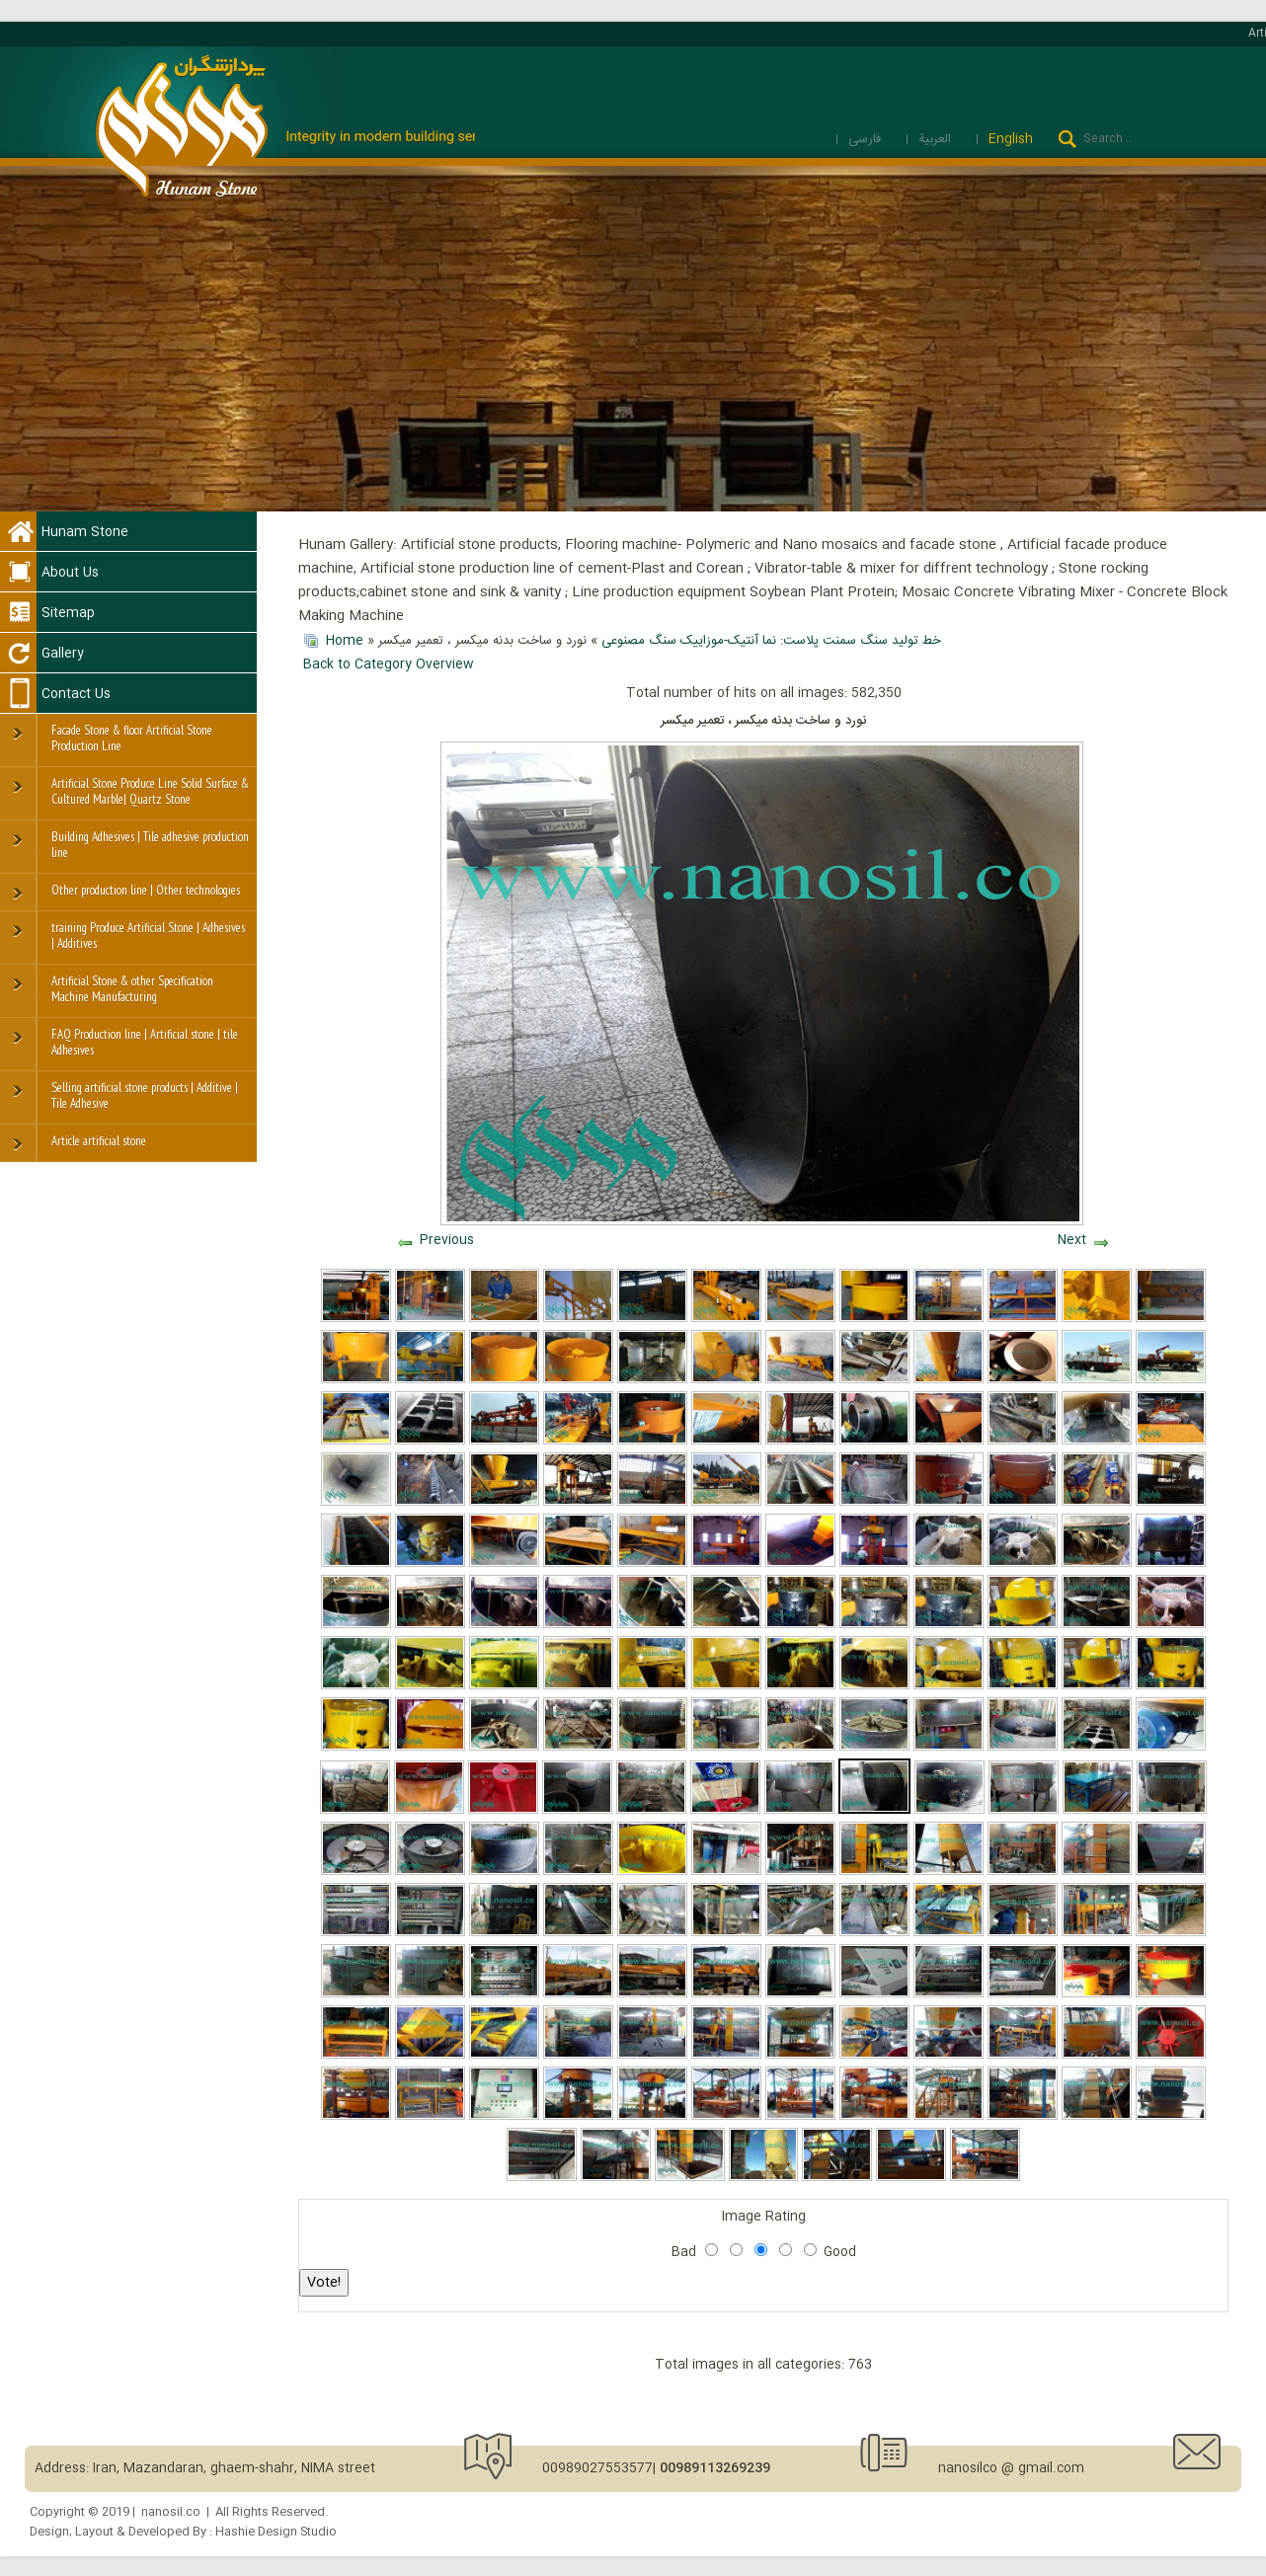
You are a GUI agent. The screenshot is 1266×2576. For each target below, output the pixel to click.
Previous (447, 1240)
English (1011, 139)
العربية (936, 139)
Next (1072, 1240)
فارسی (866, 139)
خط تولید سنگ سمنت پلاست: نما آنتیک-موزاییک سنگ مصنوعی (771, 641)
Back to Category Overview (388, 664)
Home (344, 641)
